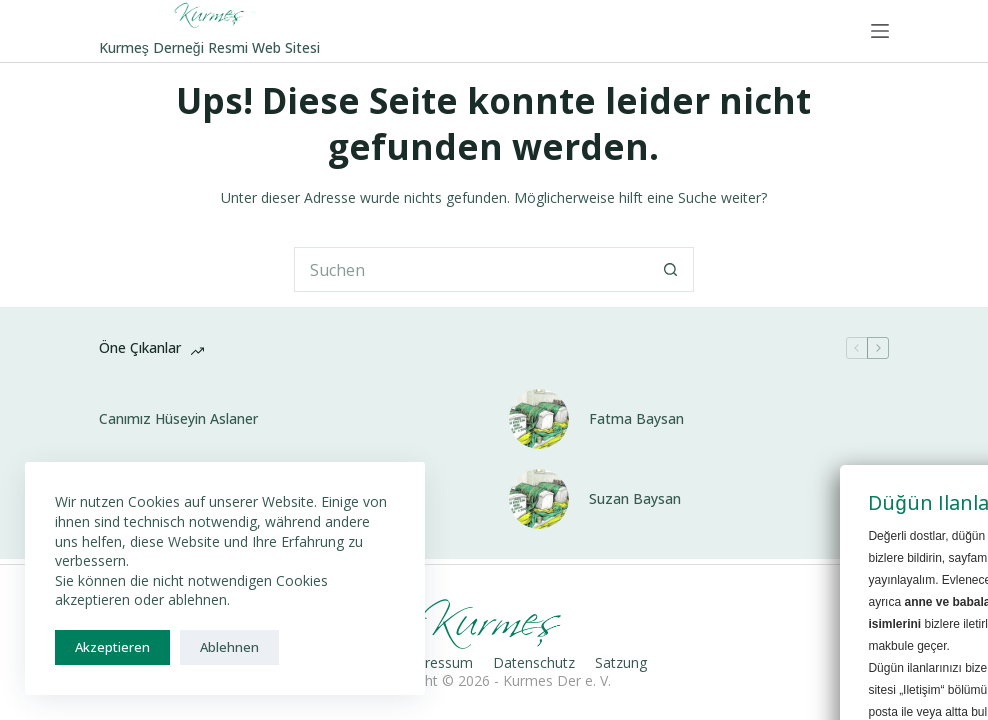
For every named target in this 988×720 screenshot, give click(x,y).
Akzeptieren (112, 647)
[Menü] (880, 31)
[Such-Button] (671, 269)
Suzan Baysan (635, 499)
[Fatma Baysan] (539, 419)
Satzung (621, 663)
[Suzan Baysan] (539, 499)
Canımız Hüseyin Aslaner (178, 419)
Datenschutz (534, 663)
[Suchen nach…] (471, 269)
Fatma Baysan (636, 419)
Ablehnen (229, 647)
